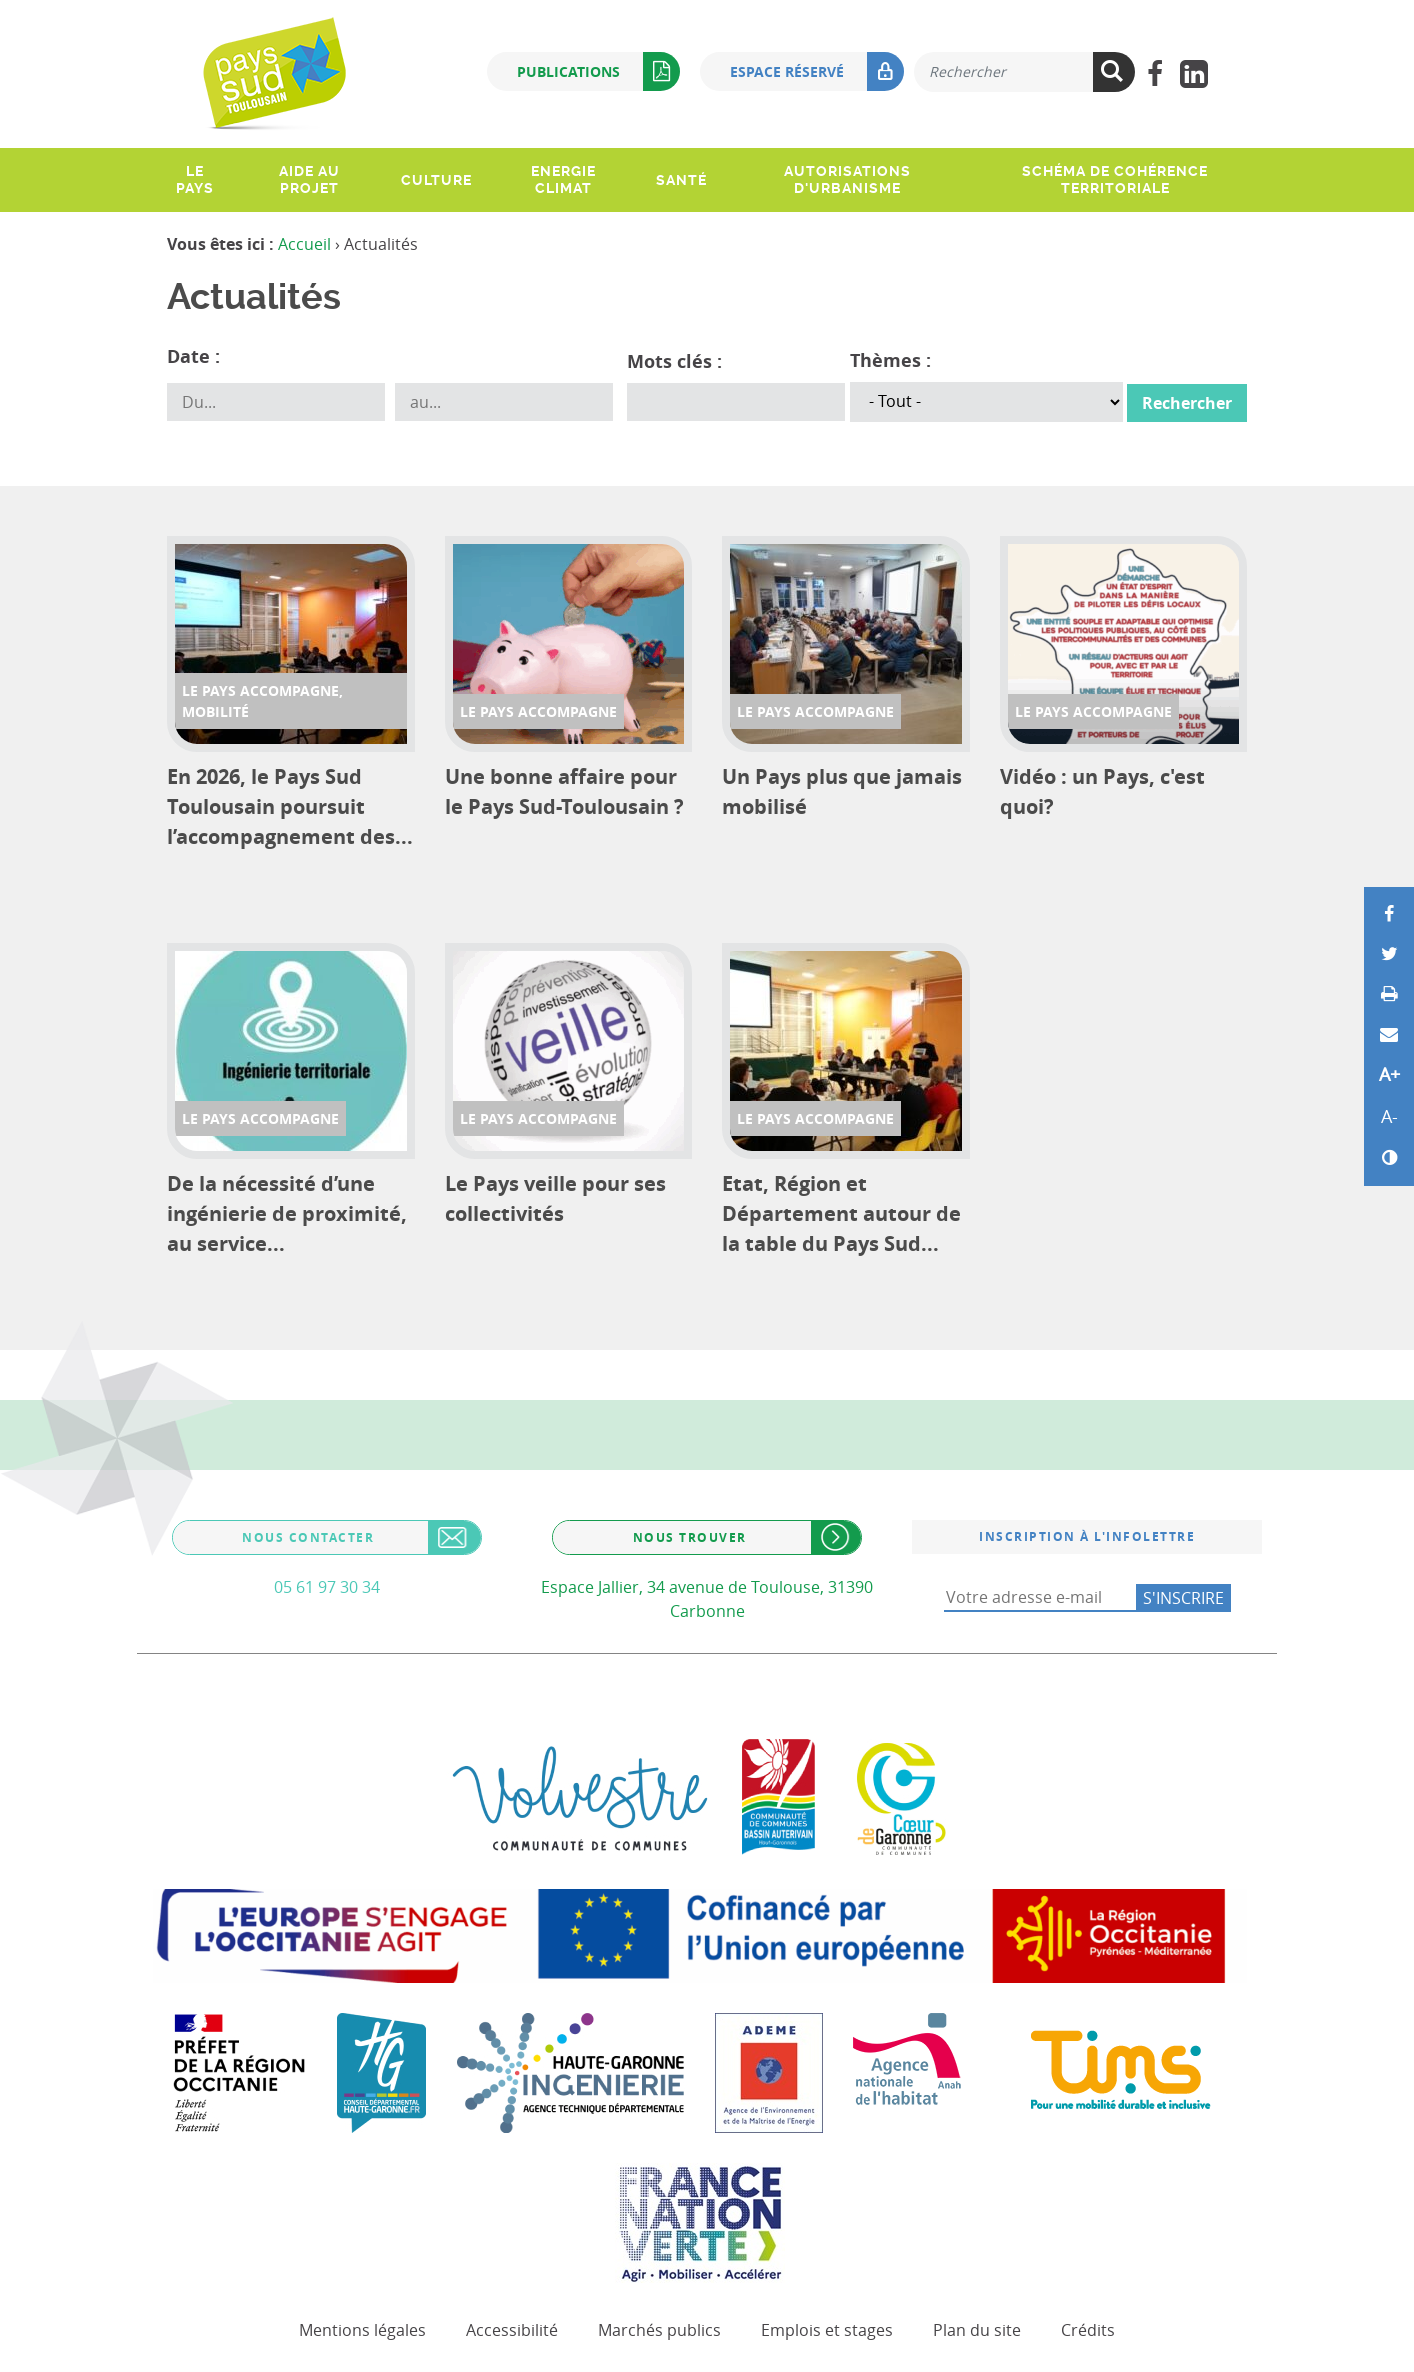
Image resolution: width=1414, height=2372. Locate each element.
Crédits (1088, 2330)
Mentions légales (362, 2330)
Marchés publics (659, 2330)
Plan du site (977, 2330)
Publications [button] (598, 71)
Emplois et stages (827, 2330)
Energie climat (563, 179)
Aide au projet (309, 179)
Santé (681, 180)
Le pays (195, 179)
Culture (436, 180)
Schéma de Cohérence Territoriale (1115, 179)
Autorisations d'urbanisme (847, 179)
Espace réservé (817, 71)
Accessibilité (512, 2330)
